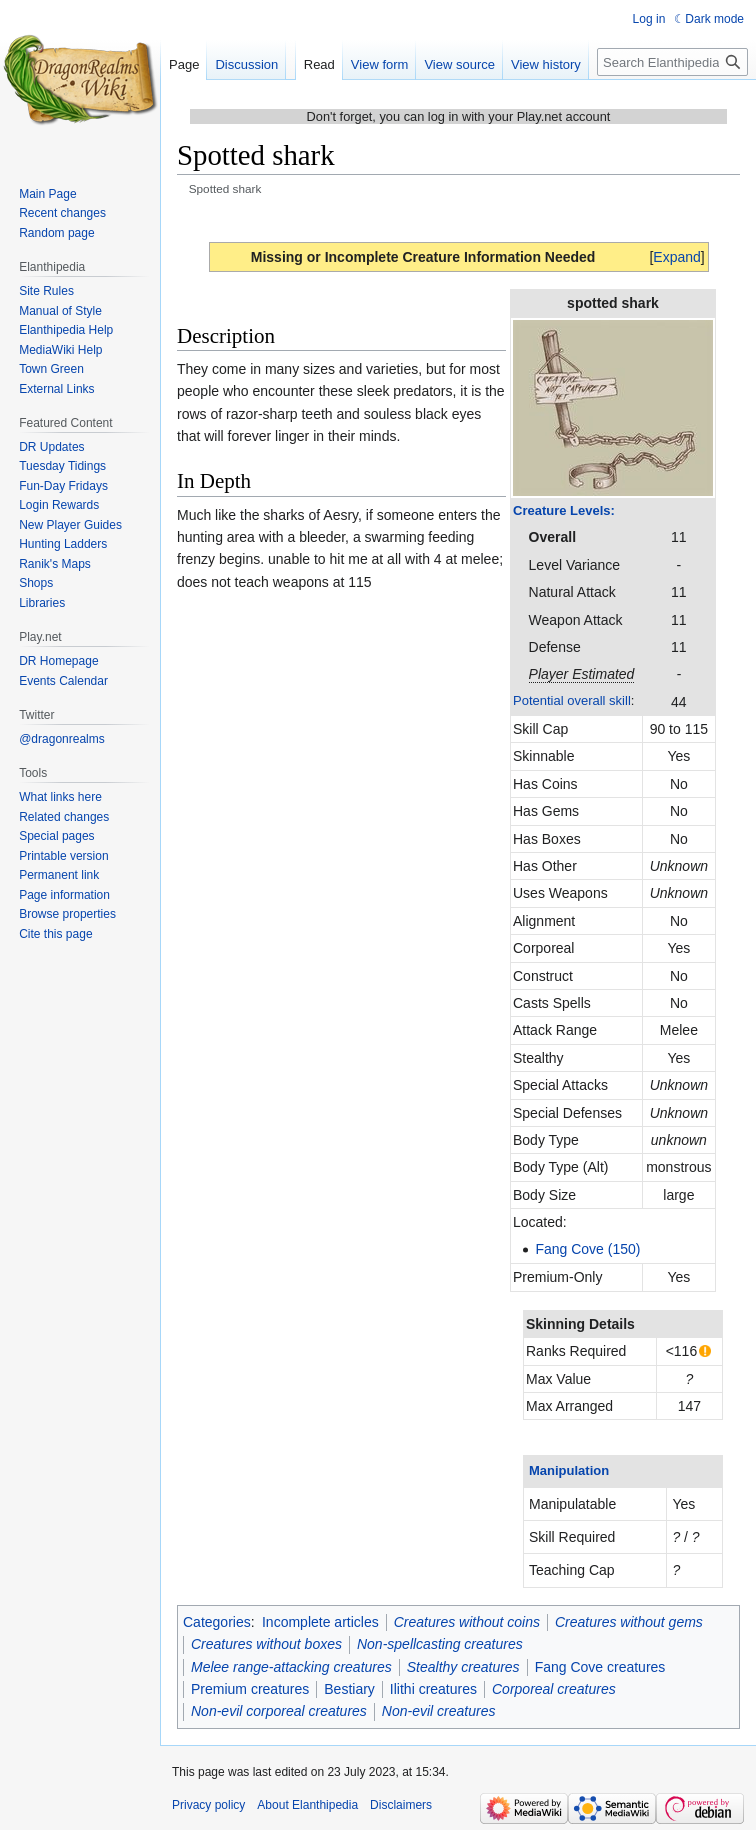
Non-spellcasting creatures (440, 1644)
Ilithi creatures (433, 1689)
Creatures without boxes (266, 1644)
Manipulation (569, 1470)
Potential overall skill (572, 700)
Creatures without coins (467, 1622)
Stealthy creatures (463, 1667)
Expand (676, 257)
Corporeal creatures (554, 1689)
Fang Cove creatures (600, 1667)
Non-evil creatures (439, 1711)
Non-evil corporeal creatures (279, 1711)
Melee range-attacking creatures (291, 1667)
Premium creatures (250, 1689)
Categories (217, 1622)
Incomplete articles (320, 1622)
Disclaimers (401, 1805)
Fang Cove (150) (587, 1249)
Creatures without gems (629, 1622)
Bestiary (349, 1689)
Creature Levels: (564, 510)
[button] (676, 257)
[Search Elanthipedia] (672, 62)
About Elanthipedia (307, 1805)
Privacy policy (208, 1805)
